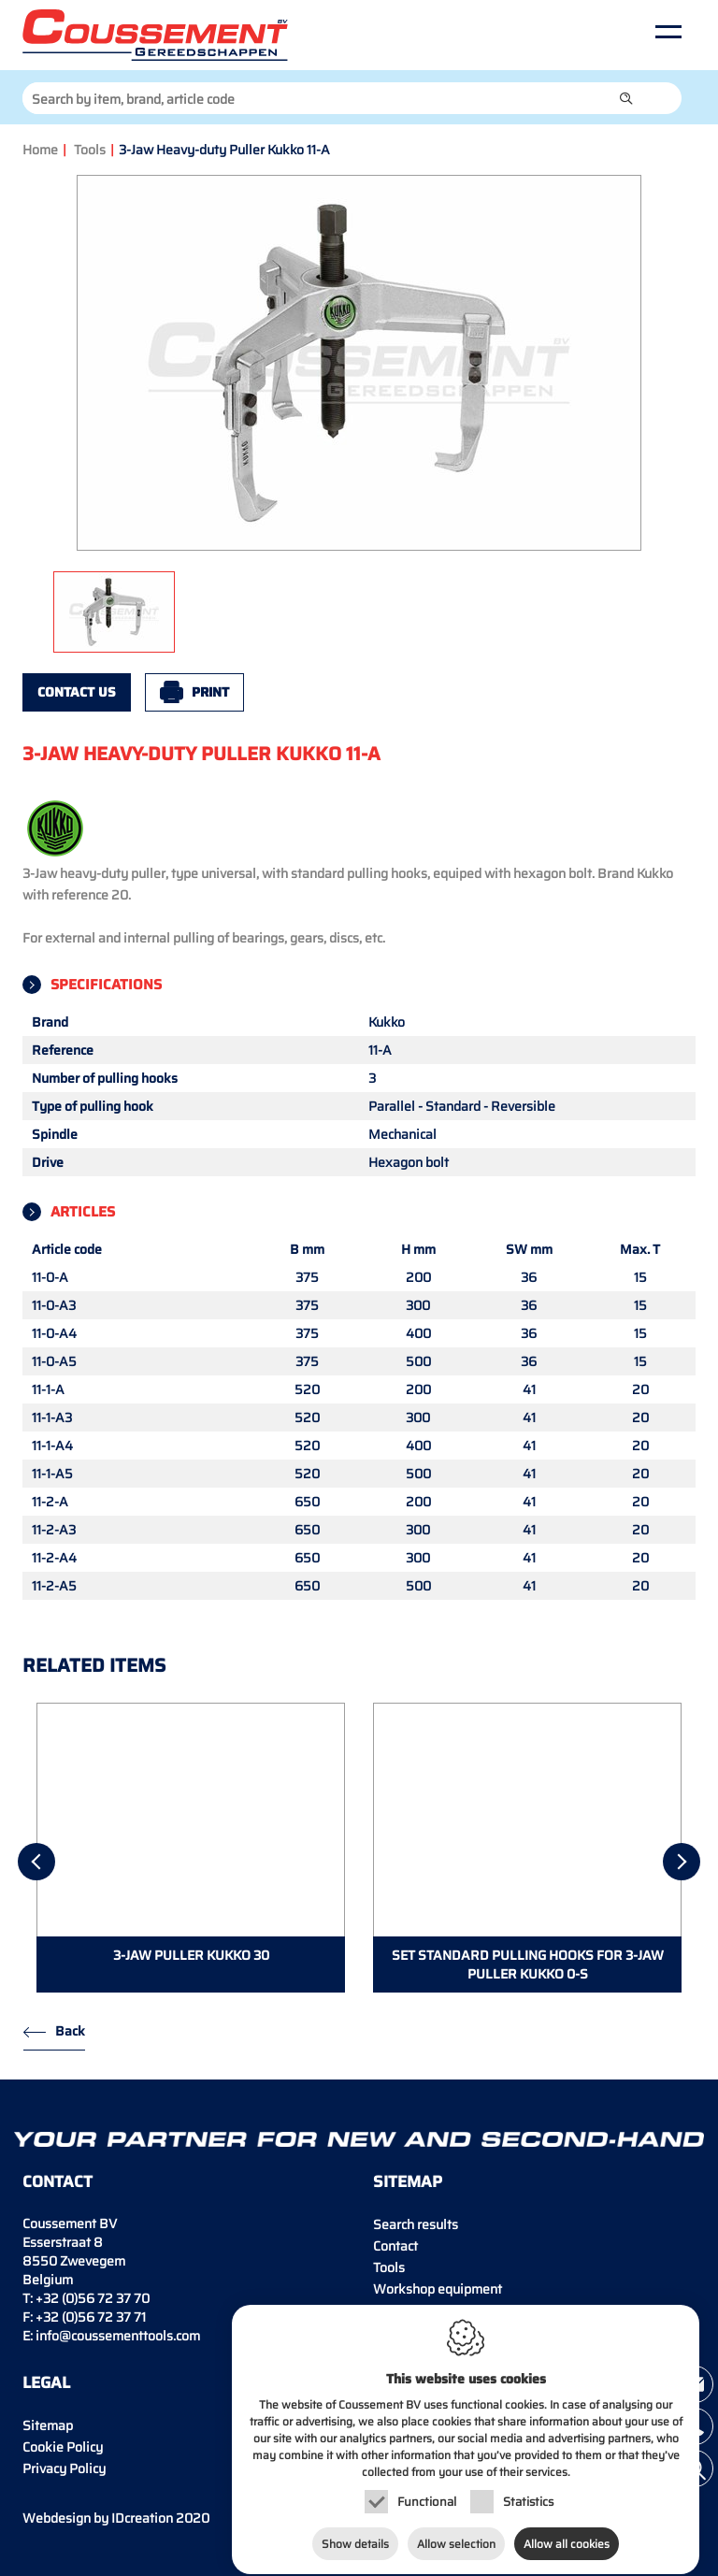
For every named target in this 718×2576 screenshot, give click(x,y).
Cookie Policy (62, 2447)
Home (40, 149)
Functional (426, 2487)
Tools (90, 149)
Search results (415, 2224)
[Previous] (36, 1861)
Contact (395, 2246)
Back (70, 2031)
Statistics (528, 2487)
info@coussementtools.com (118, 2335)
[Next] (681, 1861)
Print (210, 692)
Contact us (76, 692)
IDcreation (97, 2518)
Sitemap (47, 2425)
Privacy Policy (64, 2468)
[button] (626, 98)
